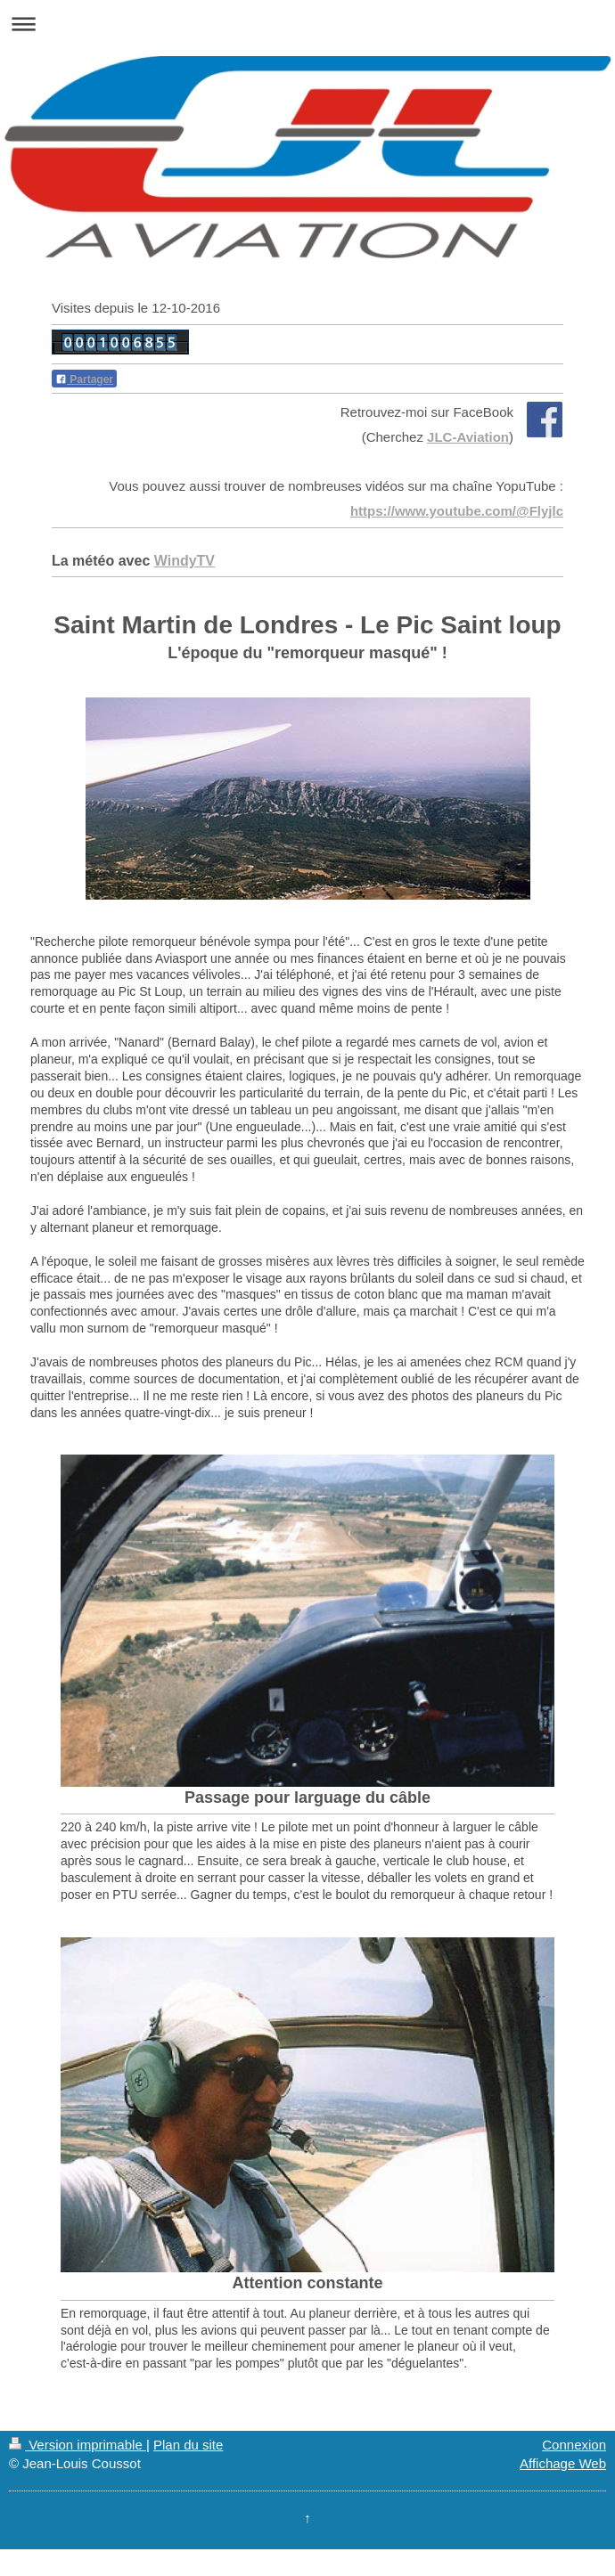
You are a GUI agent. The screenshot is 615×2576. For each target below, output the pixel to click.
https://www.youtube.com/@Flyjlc (456, 510)
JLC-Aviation (468, 436)
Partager (84, 379)
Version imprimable (77, 2444)
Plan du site (188, 2444)
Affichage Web (563, 2463)
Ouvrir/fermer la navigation (307, 23)
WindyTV (184, 560)
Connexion (574, 2444)
